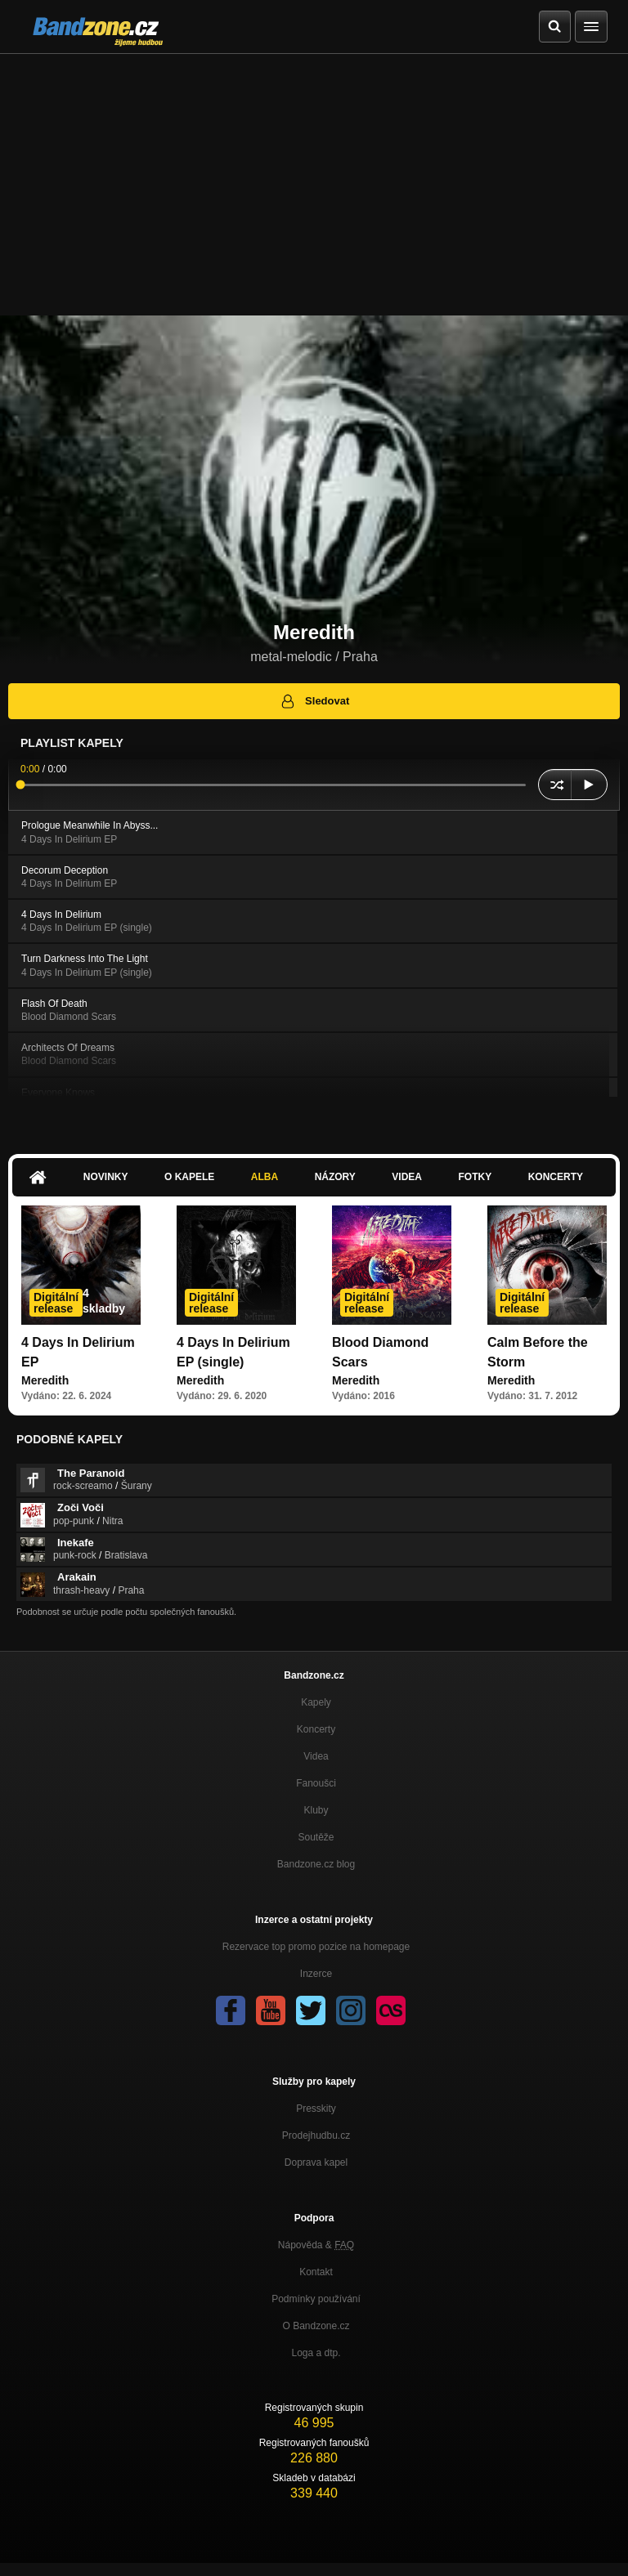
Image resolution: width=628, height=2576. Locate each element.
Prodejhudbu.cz (316, 2135)
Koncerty (555, 1177)
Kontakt (316, 2272)
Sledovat (314, 701)
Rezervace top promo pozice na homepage (316, 1946)
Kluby (315, 1810)
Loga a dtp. (315, 2353)
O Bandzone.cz (315, 2326)
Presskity (316, 2108)
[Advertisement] (314, 176)
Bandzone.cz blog (316, 1864)
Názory (335, 1177)
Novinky (105, 1177)
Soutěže (316, 1837)
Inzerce (316, 1973)
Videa (407, 1177)
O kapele (189, 1177)
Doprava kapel (316, 2162)
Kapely (316, 1702)
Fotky (474, 1177)
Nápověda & (316, 2245)
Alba (264, 1177)
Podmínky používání (316, 2299)
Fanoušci (316, 1783)
